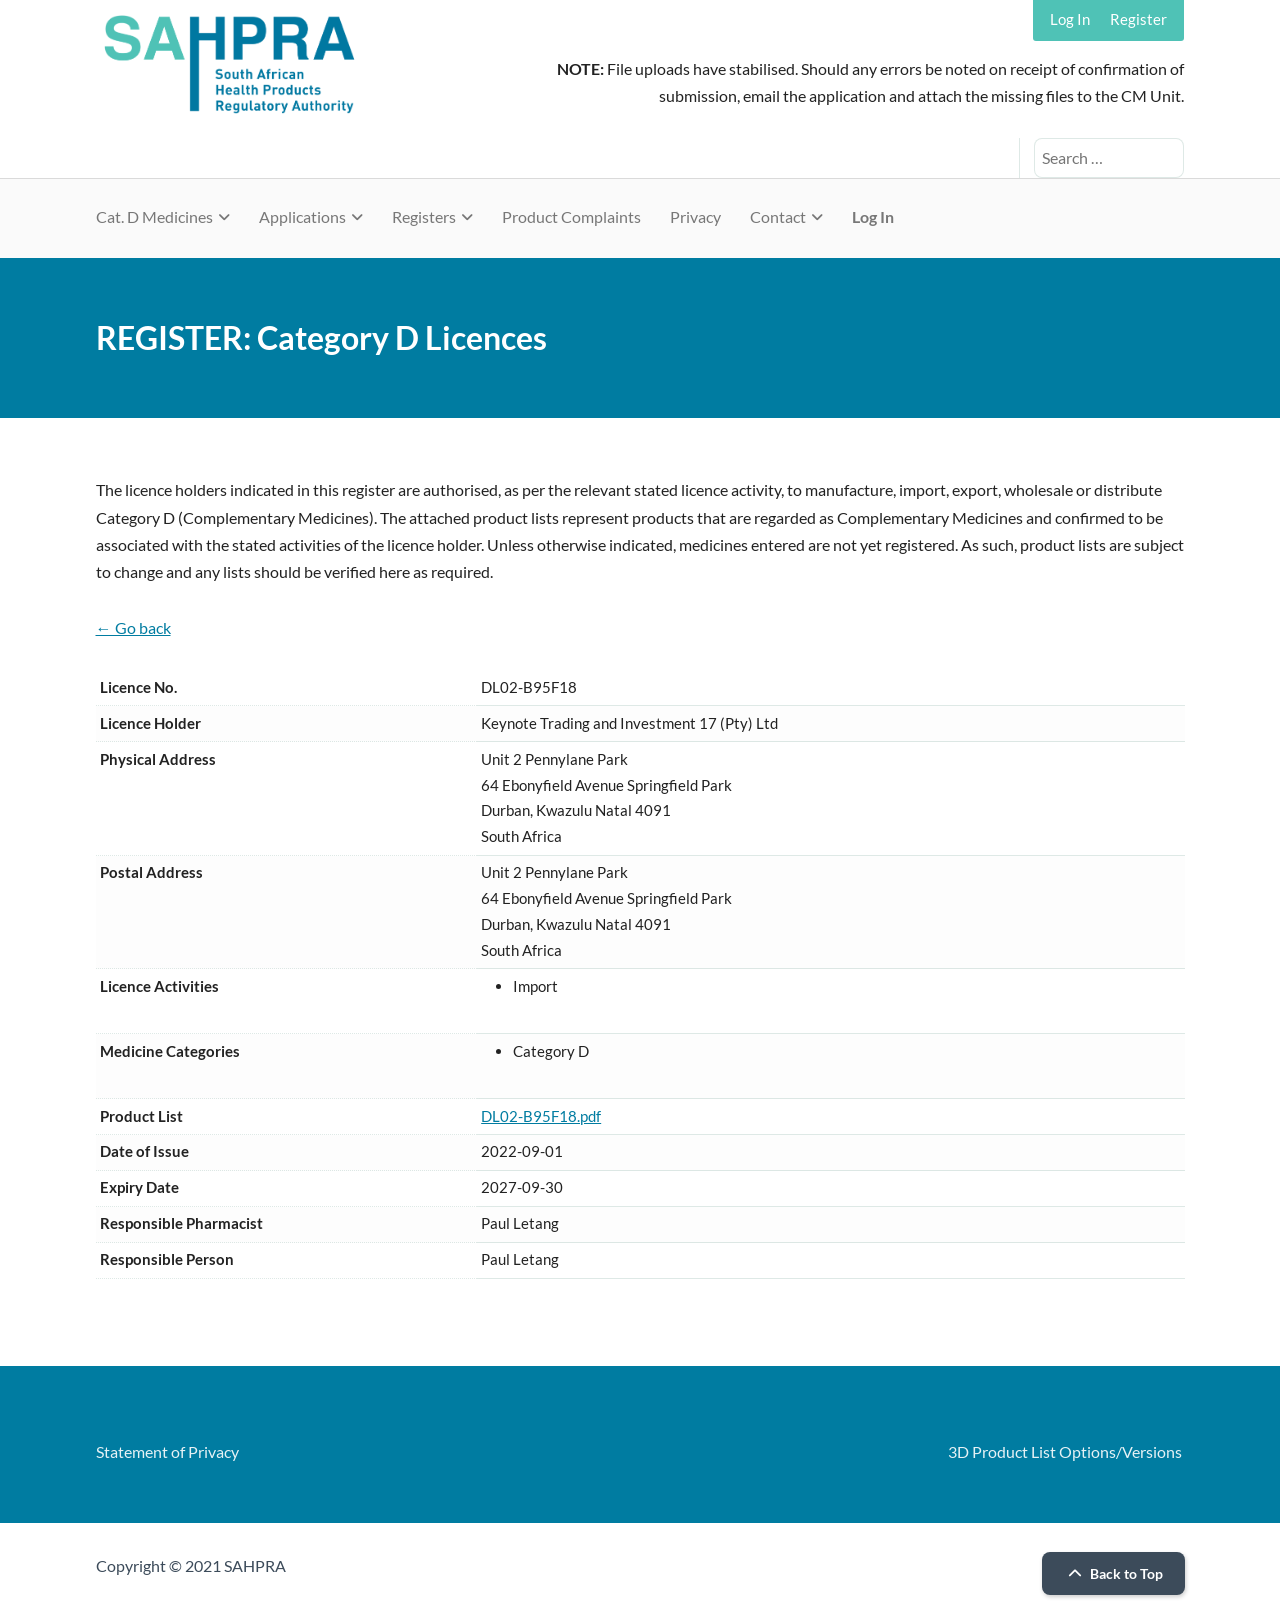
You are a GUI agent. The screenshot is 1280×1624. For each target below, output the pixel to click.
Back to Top (1113, 1573)
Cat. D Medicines (154, 216)
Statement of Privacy (167, 1451)
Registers (424, 216)
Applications (302, 216)
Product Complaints (571, 216)
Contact (778, 216)
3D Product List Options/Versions (1065, 1451)
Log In (1070, 19)
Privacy (695, 216)
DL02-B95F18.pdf (541, 1116)
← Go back (133, 627)
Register (1138, 19)
